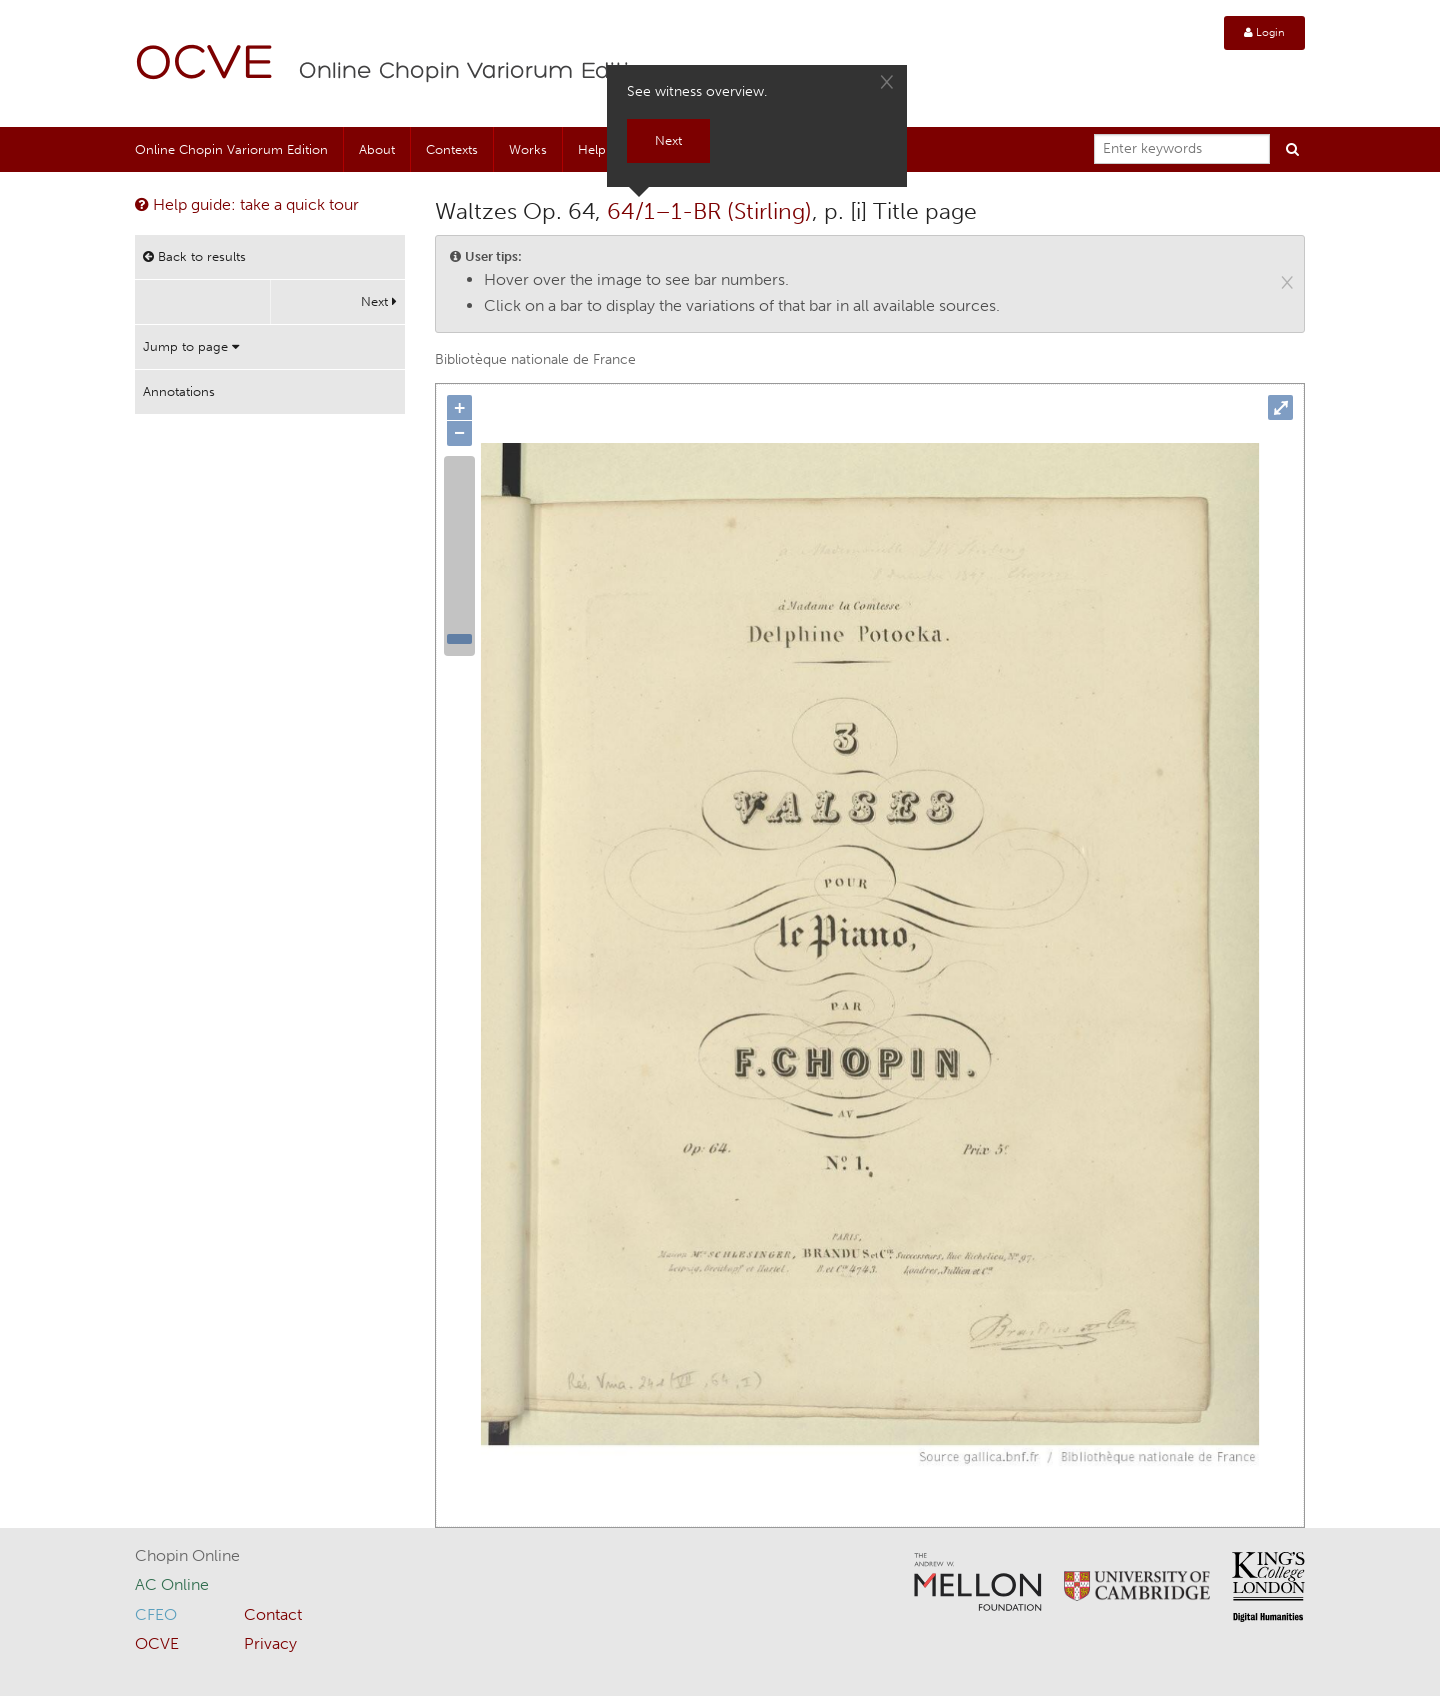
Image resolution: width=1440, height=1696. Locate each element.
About (377, 149)
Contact (273, 1614)
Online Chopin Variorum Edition (479, 72)
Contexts (452, 149)
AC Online (172, 1584)
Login (1264, 32)
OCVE (205, 65)
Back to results (194, 256)
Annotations (179, 391)
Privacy (270, 1643)
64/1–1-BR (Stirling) (709, 211)
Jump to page (191, 346)
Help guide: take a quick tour (247, 204)
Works (528, 149)
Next (379, 301)
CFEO (156, 1614)
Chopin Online (187, 1555)
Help (592, 149)
